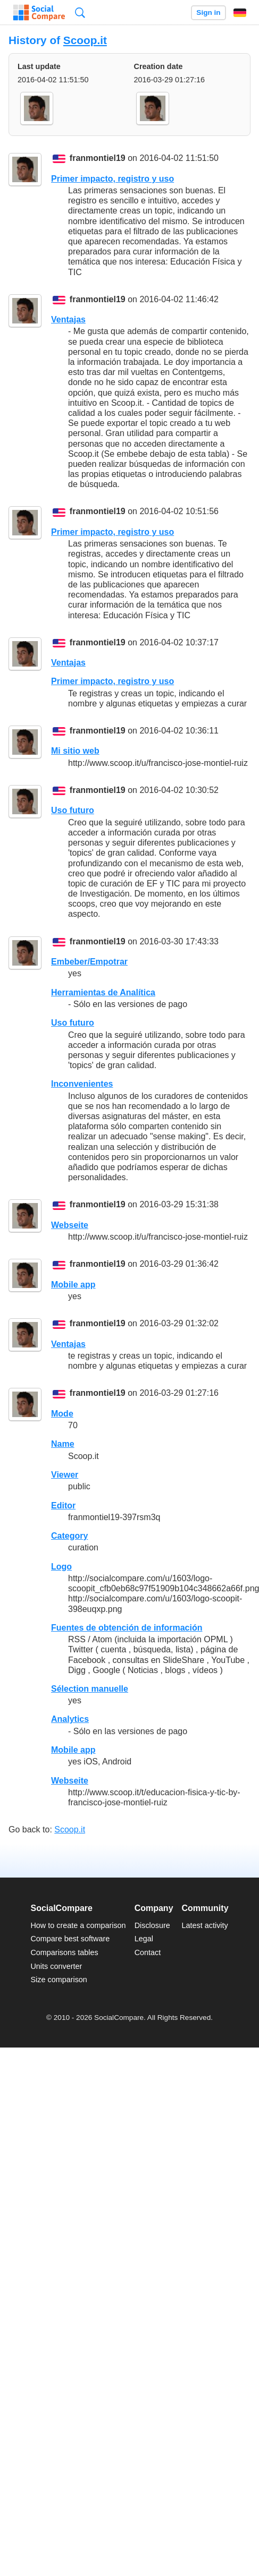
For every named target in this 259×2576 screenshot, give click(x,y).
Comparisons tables (64, 1952)
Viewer (64, 1474)
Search (80, 12)
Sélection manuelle (89, 1688)
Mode (62, 1413)
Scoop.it (85, 40)
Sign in (208, 12)
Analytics (70, 1719)
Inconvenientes (82, 1083)
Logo (61, 1566)
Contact (148, 1952)
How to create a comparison (78, 1925)
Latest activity (205, 1925)
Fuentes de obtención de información (126, 1627)
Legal (144, 1938)
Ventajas (68, 319)
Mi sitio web (75, 750)
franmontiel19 (98, 158)
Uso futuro (72, 810)
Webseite (69, 1225)
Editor (63, 1505)
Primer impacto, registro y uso (112, 178)
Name (62, 1443)
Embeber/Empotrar (89, 961)
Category (69, 1535)
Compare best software (70, 1938)
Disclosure (152, 1925)
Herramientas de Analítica (103, 992)
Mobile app (73, 1284)
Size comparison (58, 1979)
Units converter (56, 1966)
